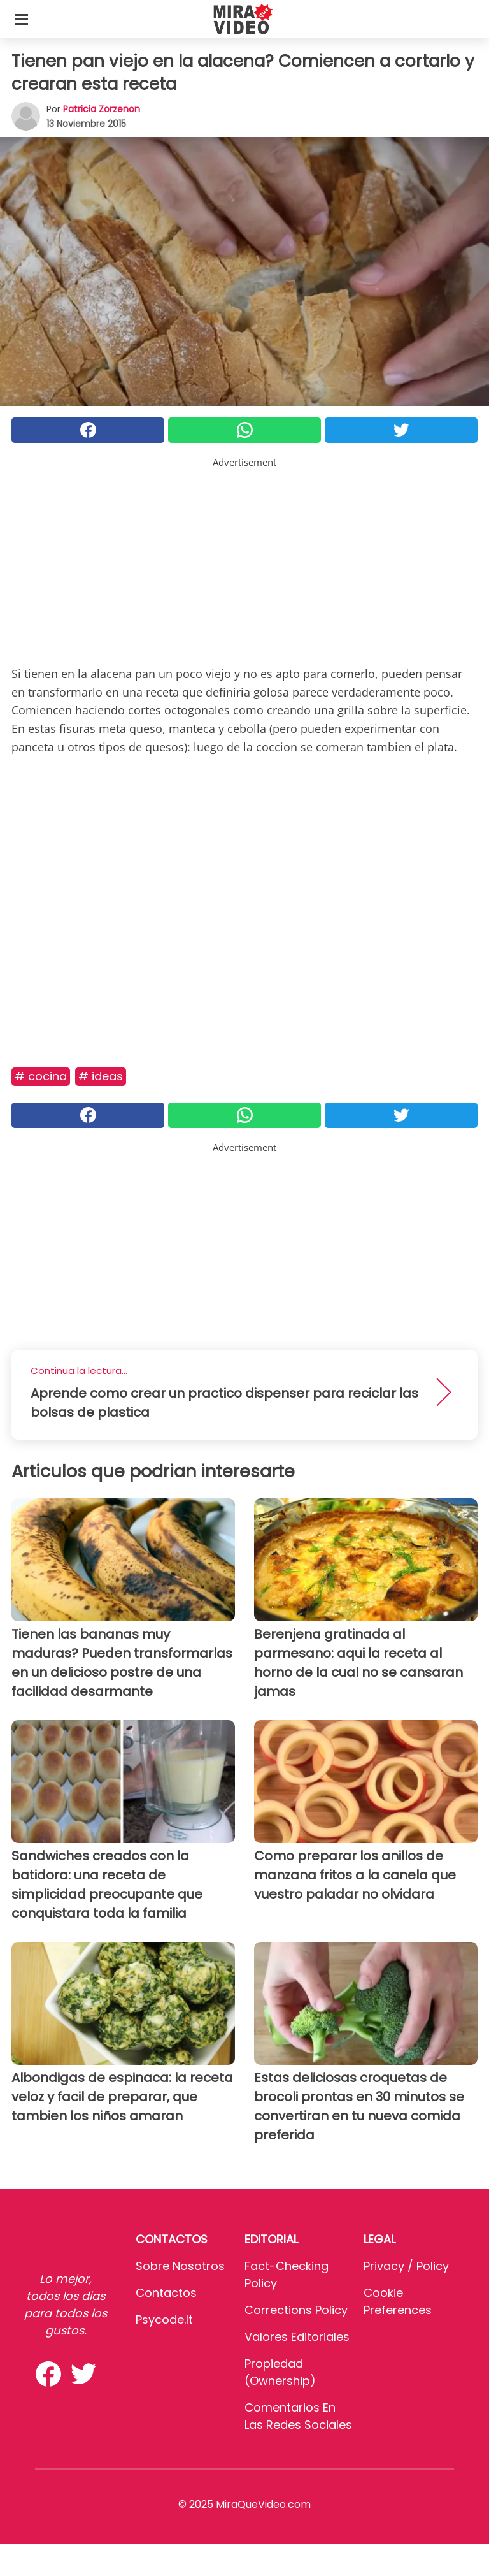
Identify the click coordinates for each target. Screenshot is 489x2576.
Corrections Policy (296, 2310)
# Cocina (41, 1076)
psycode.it (164, 2319)
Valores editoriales (297, 2337)
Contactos (166, 2293)
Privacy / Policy (406, 2266)
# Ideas (100, 1076)
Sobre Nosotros (180, 2266)
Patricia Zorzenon (101, 109)
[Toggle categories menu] (21, 19)
